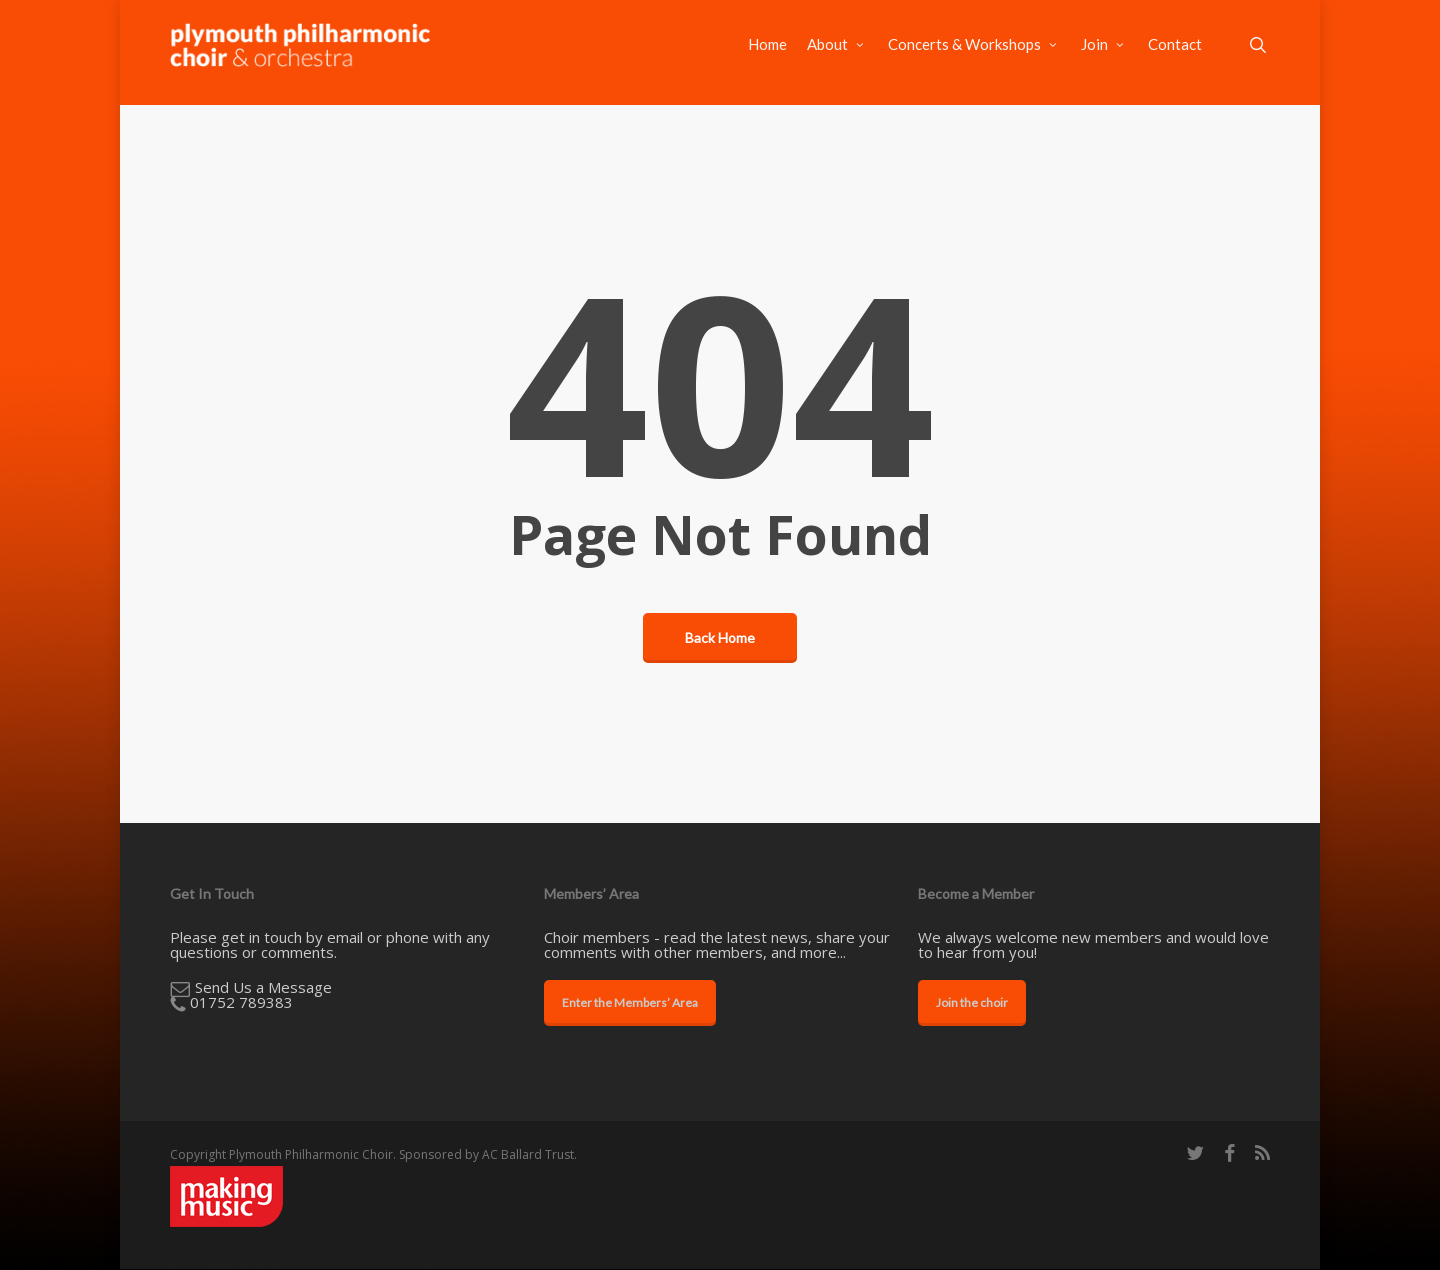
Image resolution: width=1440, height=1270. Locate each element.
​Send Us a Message (263, 987)
